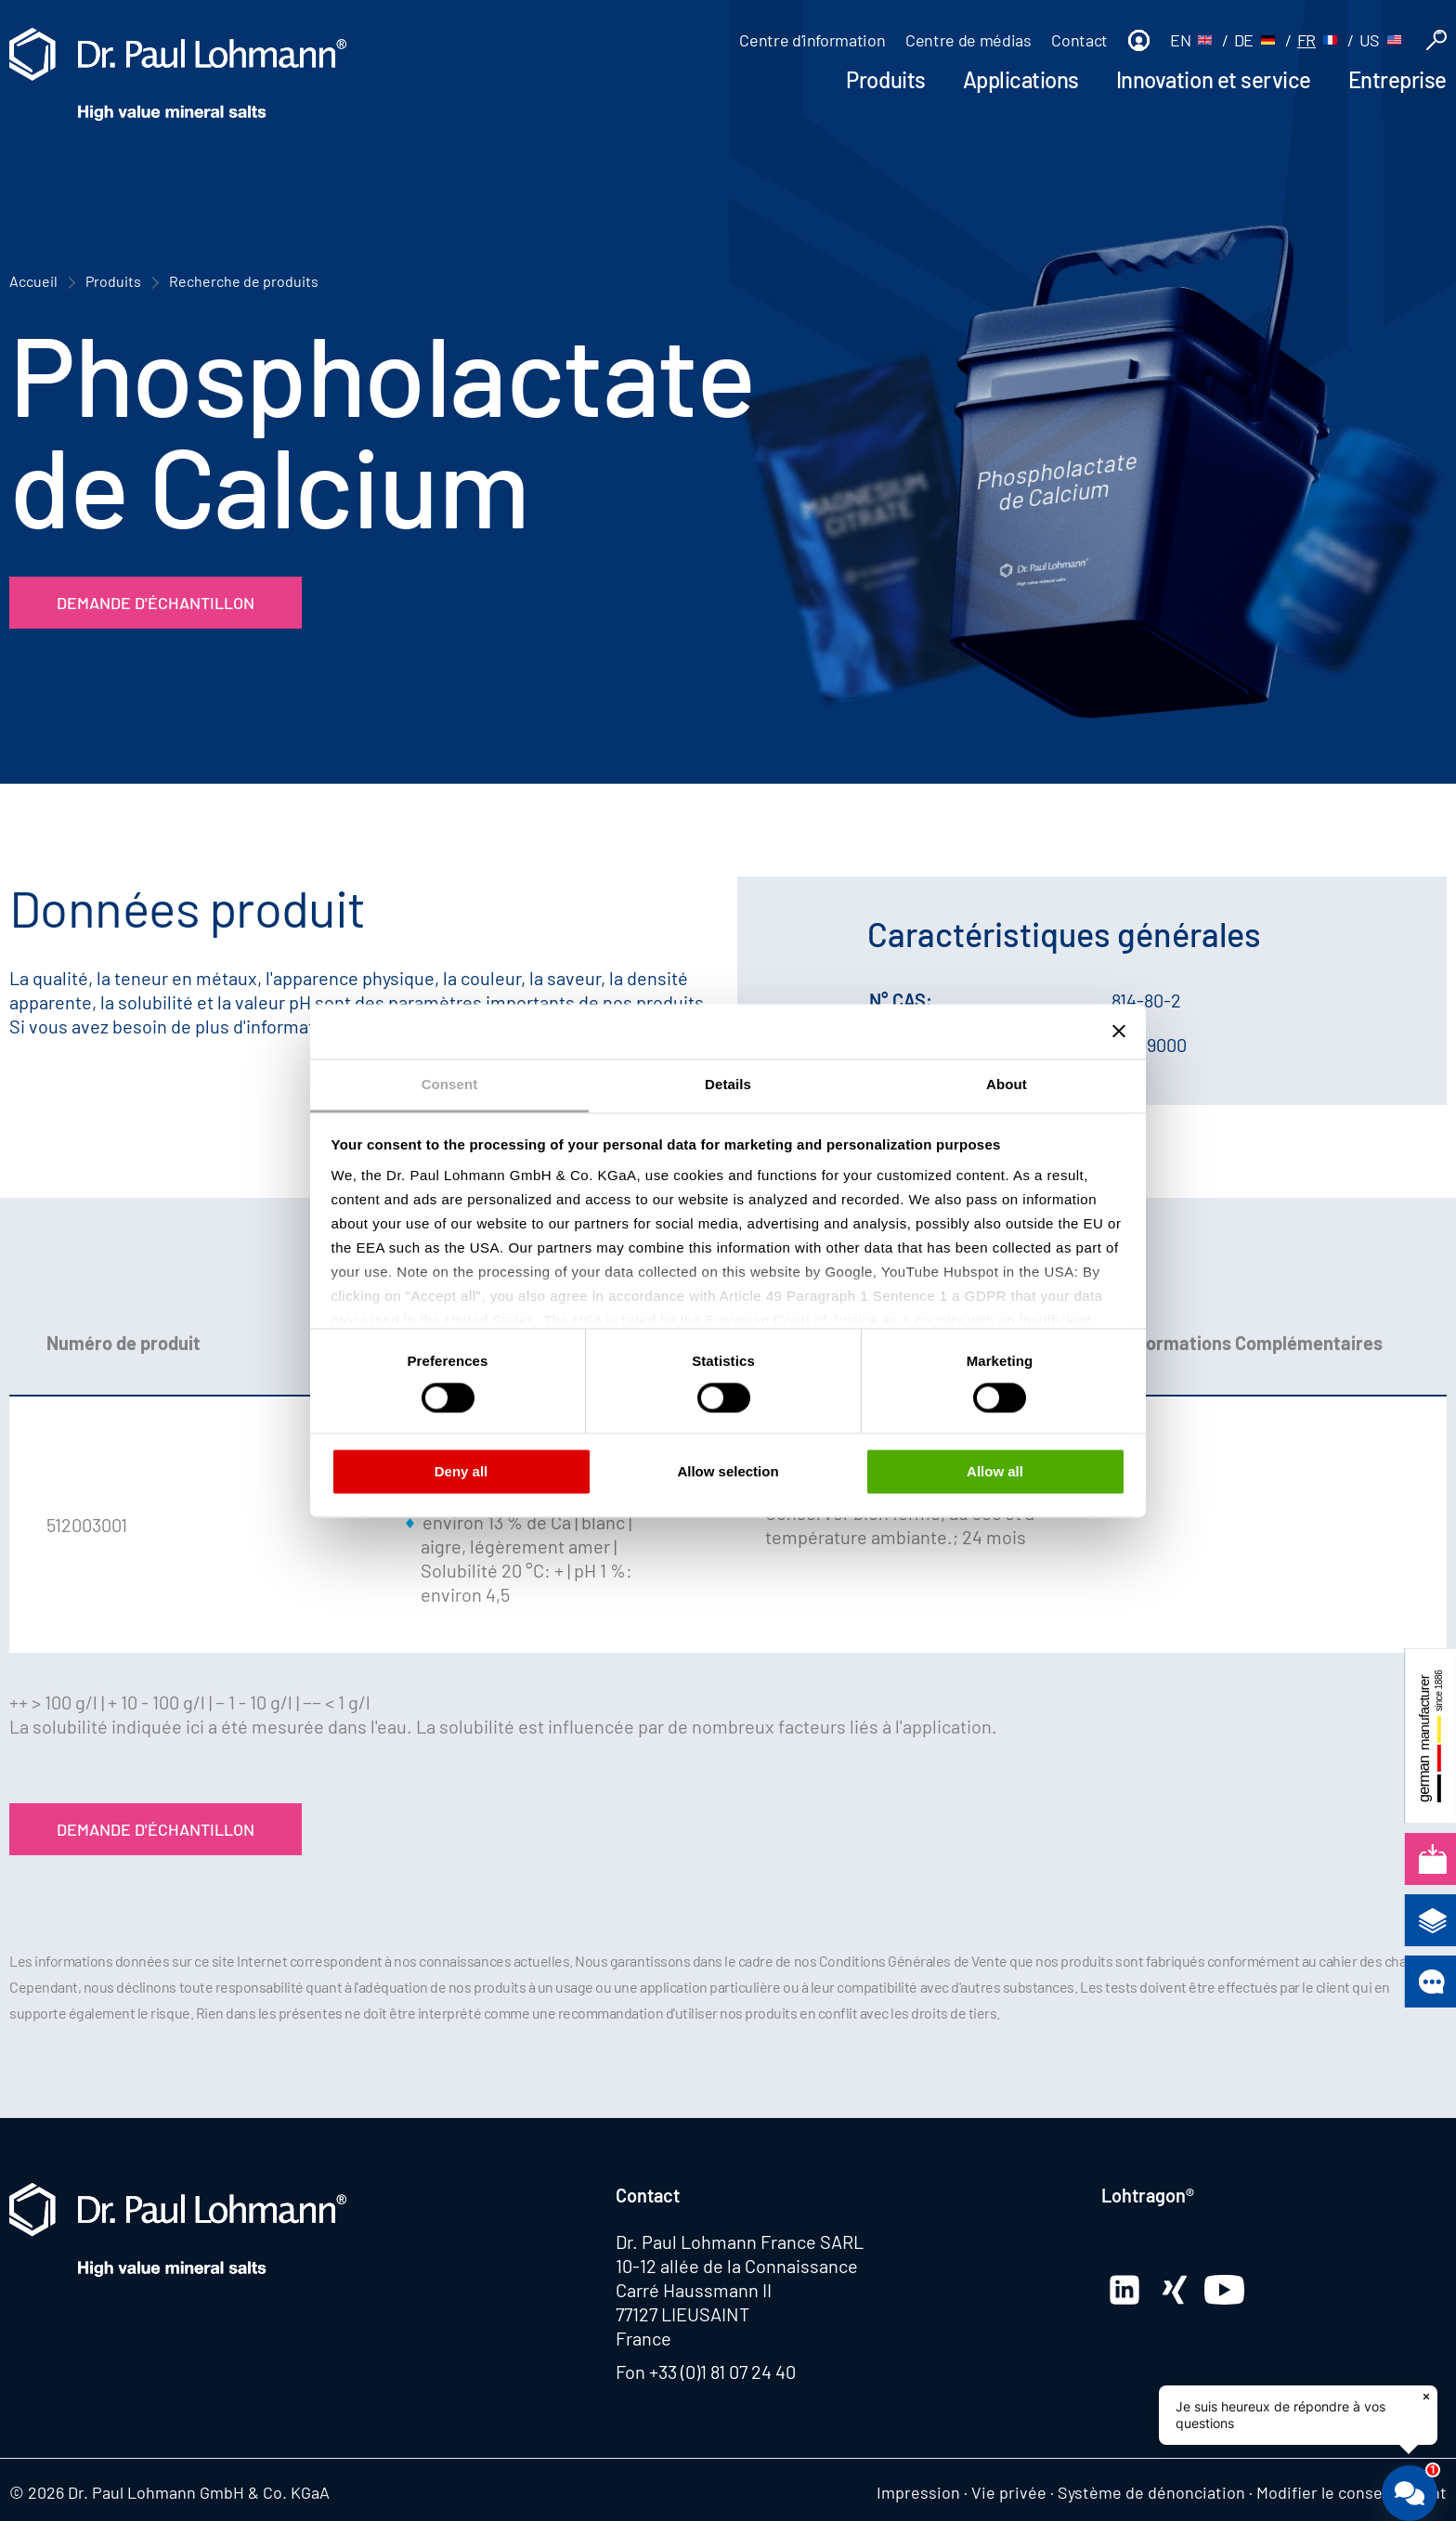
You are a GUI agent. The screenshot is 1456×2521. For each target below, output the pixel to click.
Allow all (995, 1472)
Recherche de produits (243, 281)
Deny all (461, 1472)
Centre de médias (968, 40)
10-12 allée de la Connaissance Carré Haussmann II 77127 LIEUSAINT (737, 2290)
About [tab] (1006, 1084)
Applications (1021, 79)
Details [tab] (728, 1084)
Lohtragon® (1147, 2195)
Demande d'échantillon (155, 602)
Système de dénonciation (1151, 2492)
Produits (885, 79)
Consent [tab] (450, 1084)
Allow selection (727, 1472)
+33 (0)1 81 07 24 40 (722, 2371)
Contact (1079, 40)
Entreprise (1397, 79)
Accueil (33, 281)
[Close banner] (1118, 1030)
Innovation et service (1213, 79)
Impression (918, 2492)
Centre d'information (812, 40)
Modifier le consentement (1351, 2492)
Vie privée (1008, 2492)
